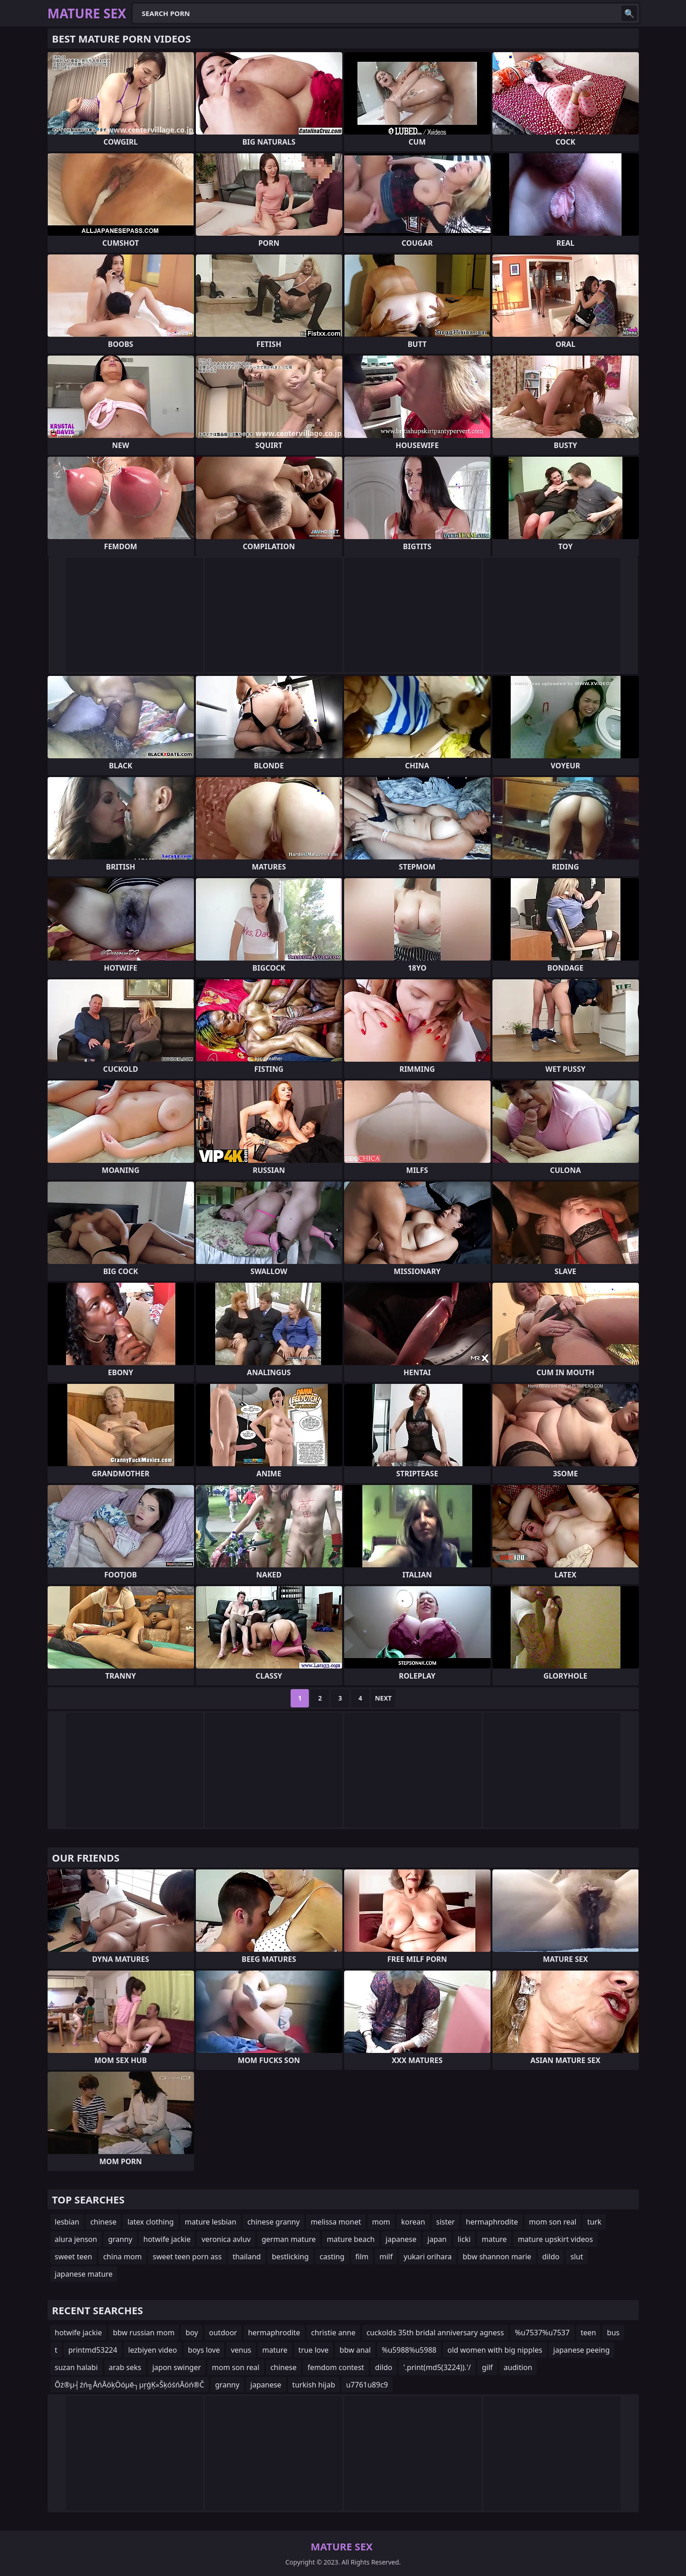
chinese (103, 2222)
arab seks (125, 2367)
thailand (246, 2257)
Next (383, 1698)
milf (386, 2257)
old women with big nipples (495, 2350)
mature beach (350, 2239)
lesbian (67, 2222)
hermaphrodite (492, 2222)
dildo (551, 2257)
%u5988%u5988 (409, 2350)
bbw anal (355, 2350)
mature (494, 2239)
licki (464, 2239)
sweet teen (73, 2257)
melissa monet (336, 2222)
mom (381, 2222)
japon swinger (176, 2367)
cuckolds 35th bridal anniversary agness (435, 2333)
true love (313, 2350)
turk (594, 2222)
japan (437, 2239)
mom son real (553, 2222)
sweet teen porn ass (187, 2257)
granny (120, 2239)
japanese (401, 2239)
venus (241, 2350)
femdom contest (336, 2367)
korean (413, 2222)
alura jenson (76, 2239)
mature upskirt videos (555, 2239)
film (362, 2257)
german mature (289, 2239)
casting (332, 2257)
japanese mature (84, 2274)
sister (445, 2222)
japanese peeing (581, 2350)
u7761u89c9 (367, 2385)
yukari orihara (428, 2257)
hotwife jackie (166, 2239)
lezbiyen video (152, 2350)
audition (518, 2367)
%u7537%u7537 (542, 2333)
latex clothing (150, 2222)
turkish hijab (313, 2385)
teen (588, 2333)
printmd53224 (92, 2350)
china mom (122, 2257)
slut (576, 2257)
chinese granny (273, 2222)
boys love (204, 2350)
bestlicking (290, 2257)
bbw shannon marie (497, 2257)
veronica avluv (225, 2239)
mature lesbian (211, 2222)
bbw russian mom (144, 2333)
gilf (487, 2367)
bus (613, 2333)
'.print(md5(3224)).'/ (437, 2367)
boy (191, 2333)
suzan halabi (76, 2367)
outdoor (223, 2333)
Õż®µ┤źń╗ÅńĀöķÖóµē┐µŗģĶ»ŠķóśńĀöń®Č (130, 2385)
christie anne (333, 2333)
